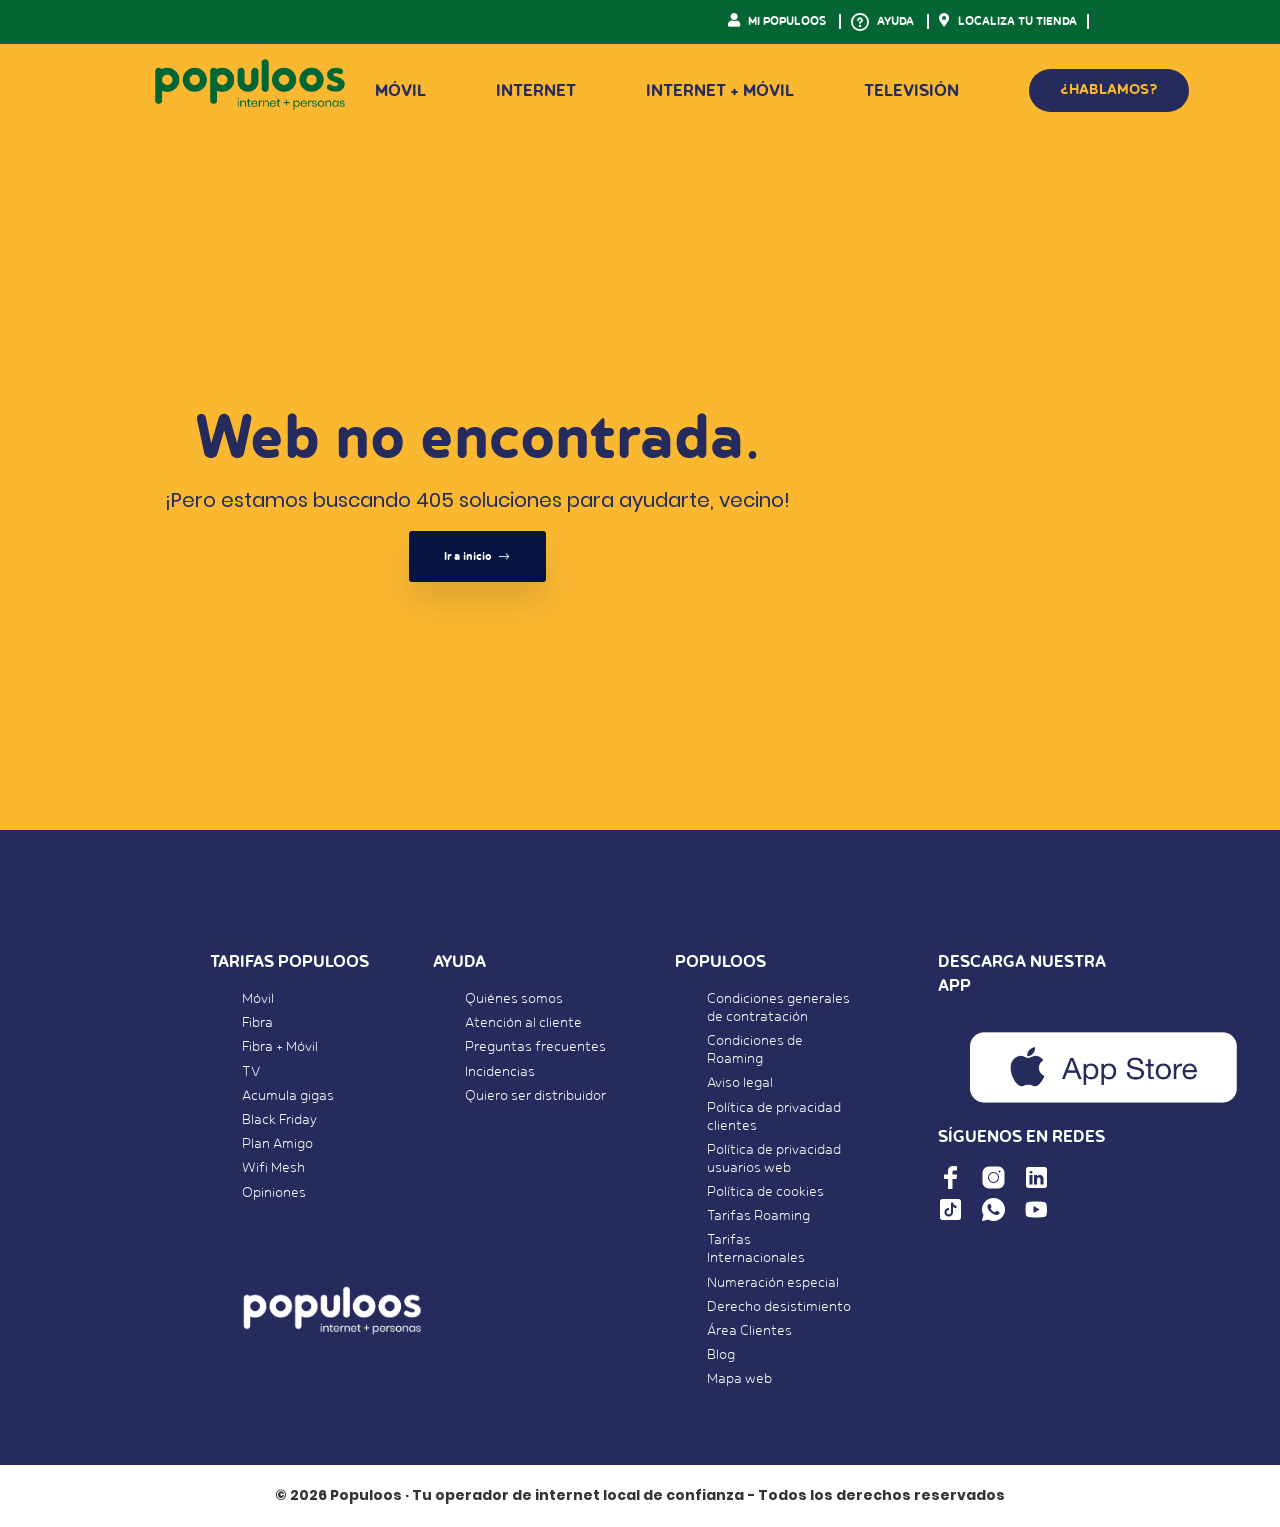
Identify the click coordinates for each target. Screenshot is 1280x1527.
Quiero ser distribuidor (535, 1096)
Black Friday (279, 1120)
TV (251, 1072)
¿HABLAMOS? (1109, 89)
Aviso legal (740, 1083)
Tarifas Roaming (758, 1216)
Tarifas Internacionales (756, 1249)
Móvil (258, 999)
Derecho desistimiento (779, 1307)
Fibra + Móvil (280, 1047)
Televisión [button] (911, 91)
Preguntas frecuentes (535, 1047)
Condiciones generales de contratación (778, 1008)
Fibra (257, 1023)
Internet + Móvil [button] (720, 91)
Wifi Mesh (273, 1168)
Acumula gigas (288, 1096)
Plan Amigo (277, 1144)
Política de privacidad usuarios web (774, 1159)
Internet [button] (536, 91)
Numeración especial (773, 1283)
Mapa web (739, 1379)
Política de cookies (765, 1192)
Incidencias (500, 1072)
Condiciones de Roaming (755, 1050)
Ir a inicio (477, 556)
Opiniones (274, 1193)
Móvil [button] (400, 91)
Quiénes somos (514, 999)
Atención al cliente (523, 1023)
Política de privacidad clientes (774, 1117)
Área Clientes (749, 1331)
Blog (721, 1355)
